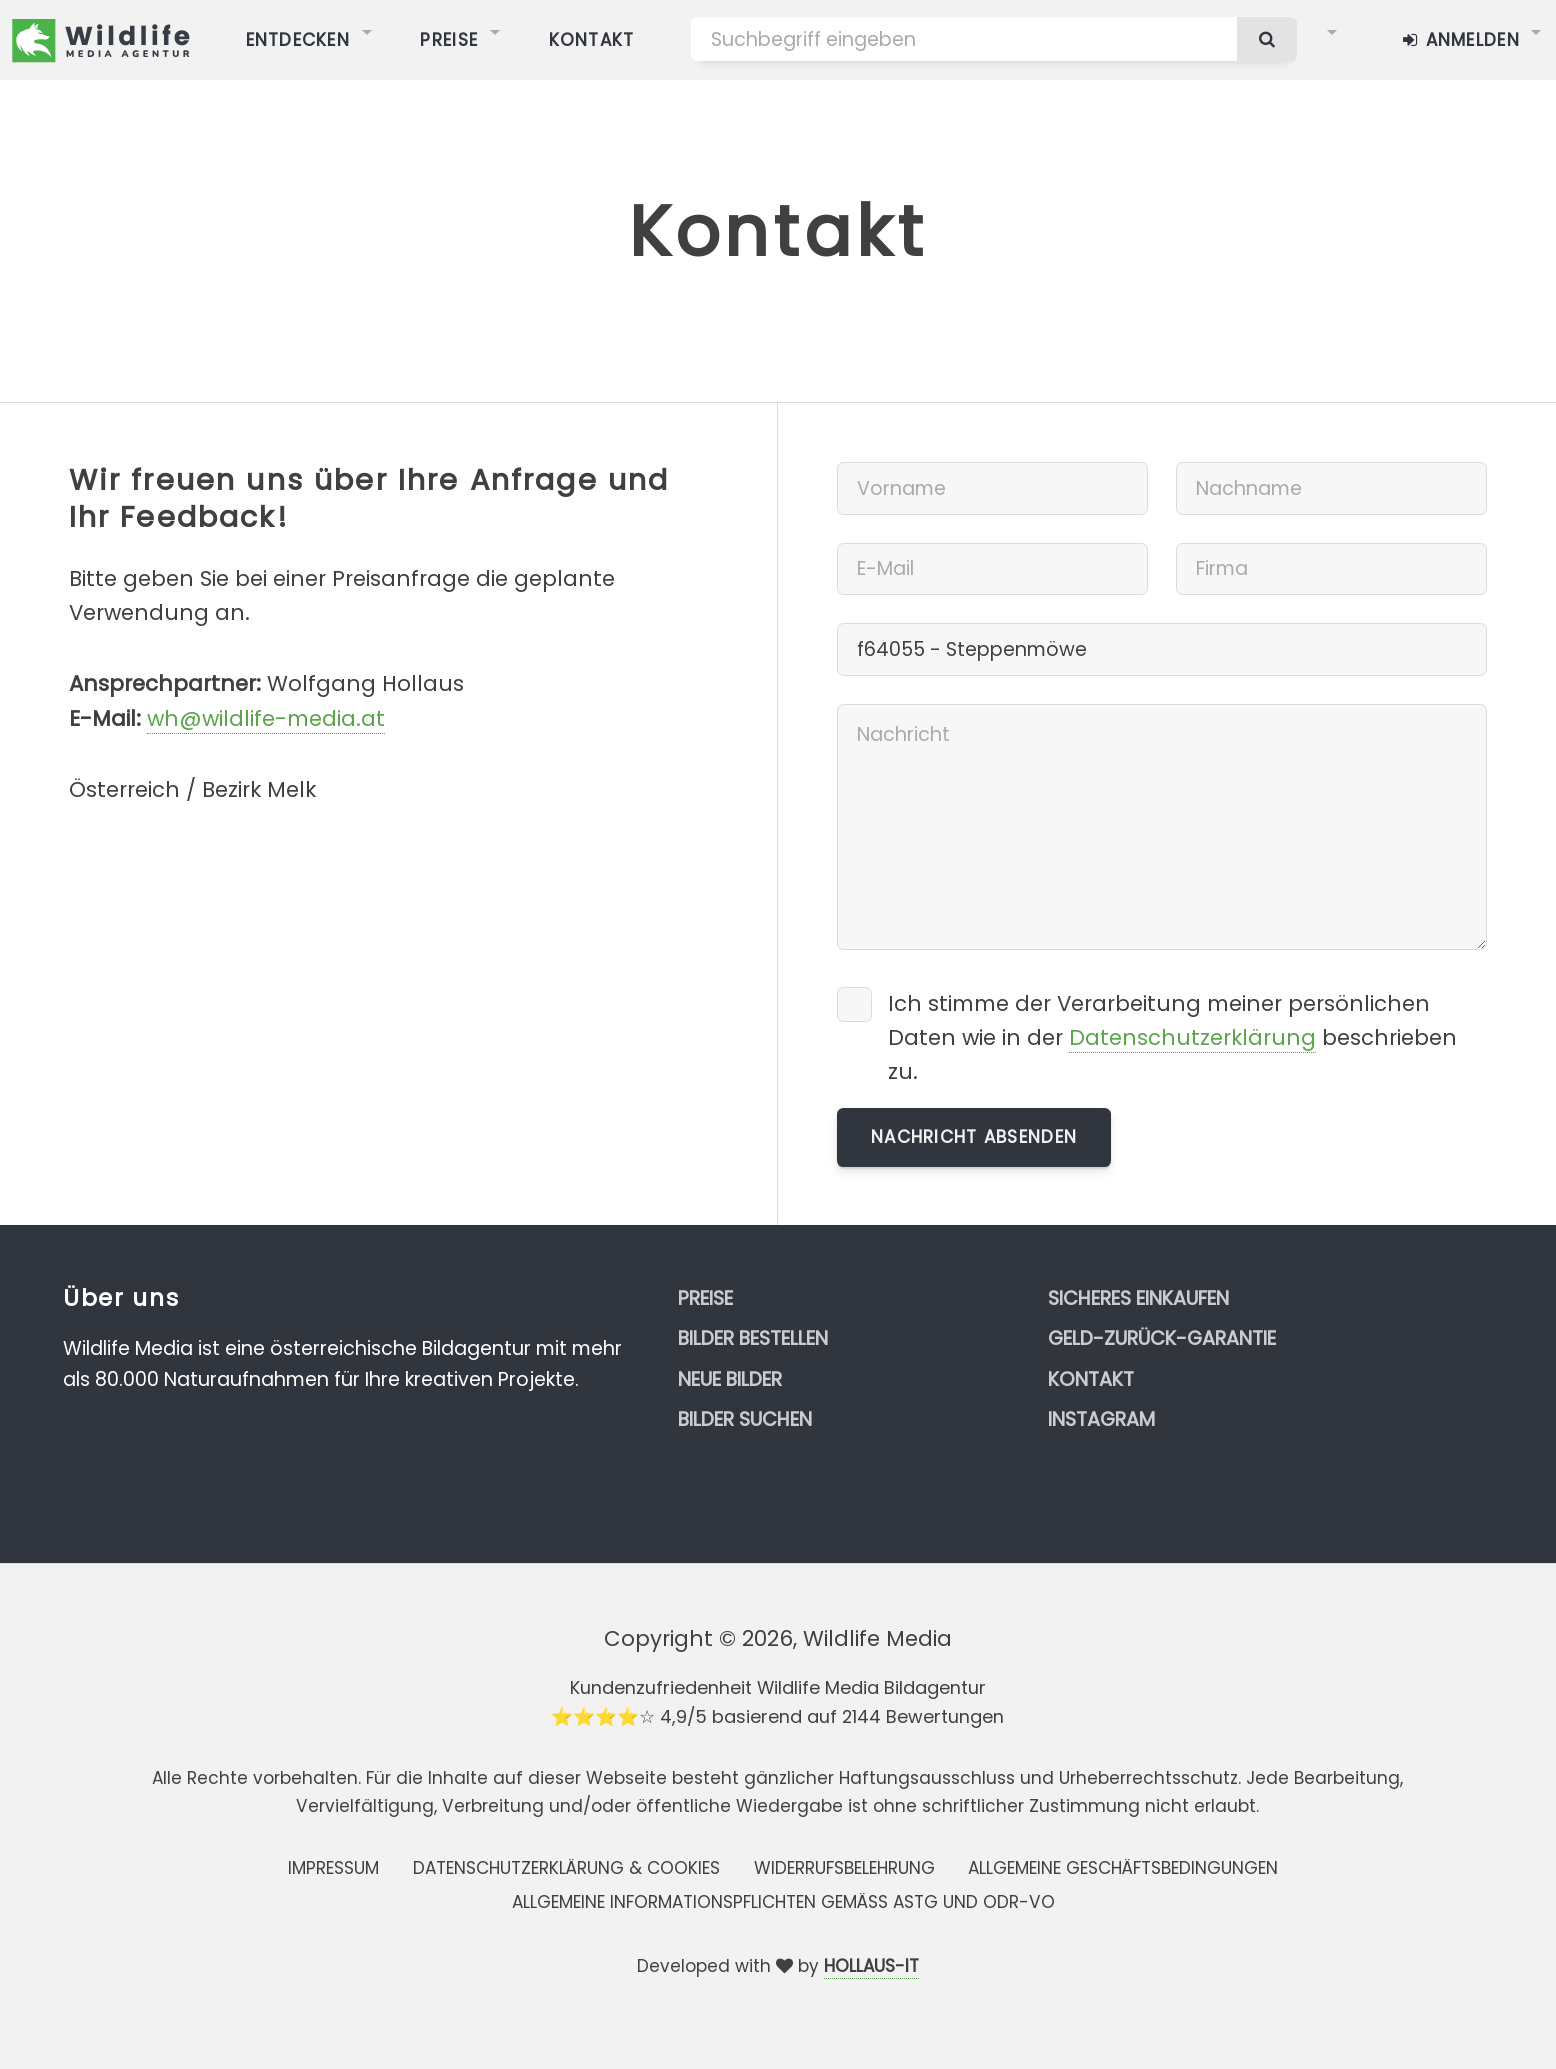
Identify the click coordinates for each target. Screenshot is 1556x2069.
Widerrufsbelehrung (844, 1868)
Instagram (1101, 1419)
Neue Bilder (730, 1379)
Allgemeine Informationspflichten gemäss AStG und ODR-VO (783, 1902)
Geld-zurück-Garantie (1162, 1338)
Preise (705, 1298)
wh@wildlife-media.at (266, 718)
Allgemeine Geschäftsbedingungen (1123, 1868)
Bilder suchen (745, 1419)
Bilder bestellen (753, 1338)
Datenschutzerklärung (1192, 1037)
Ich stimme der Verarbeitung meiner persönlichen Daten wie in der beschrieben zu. (1172, 1037)
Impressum (333, 1868)
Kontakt (1091, 1379)
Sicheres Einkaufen (1138, 1298)
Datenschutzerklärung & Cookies (566, 1868)
